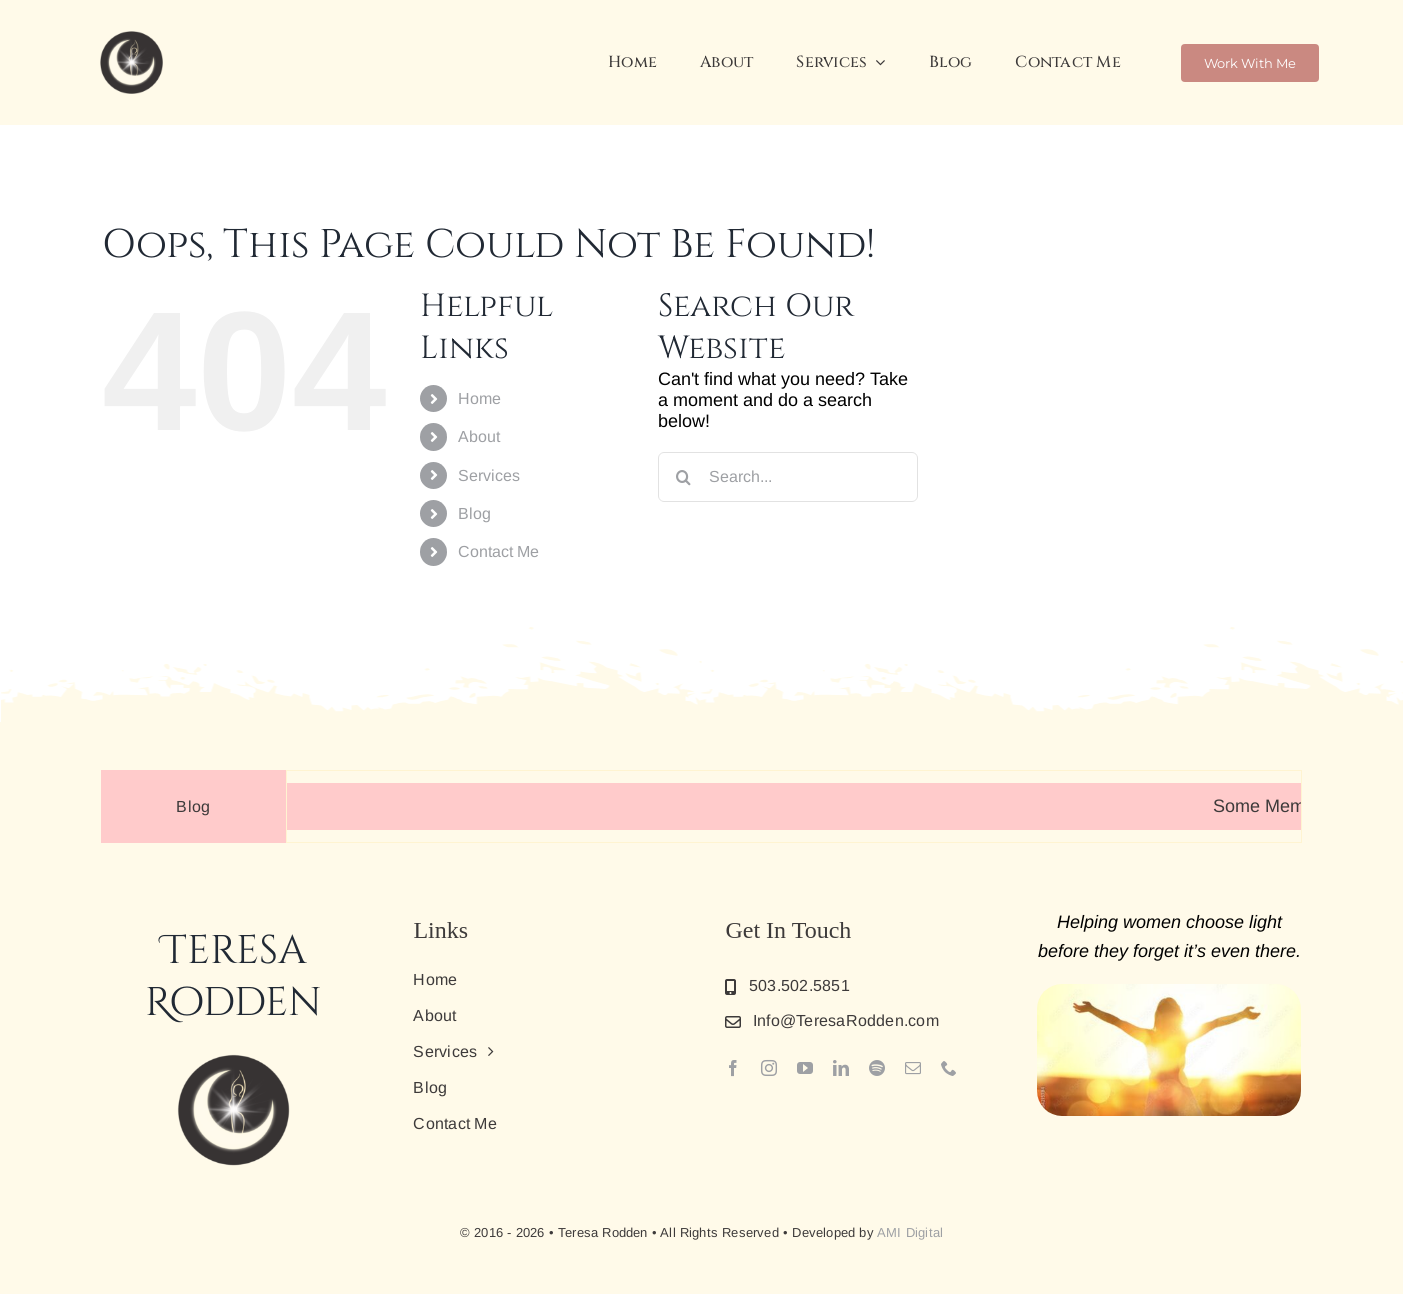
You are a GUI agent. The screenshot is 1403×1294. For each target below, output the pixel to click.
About (479, 436)
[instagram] (769, 1068)
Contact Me (498, 551)
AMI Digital (910, 1232)
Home (479, 398)
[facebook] (733, 1068)
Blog (474, 513)
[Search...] (788, 477)
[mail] (913, 1068)
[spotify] (877, 1068)
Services (489, 475)
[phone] (949, 1068)
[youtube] (805, 1068)
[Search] (683, 477)
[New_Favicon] (131, 34)
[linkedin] (841, 1068)
